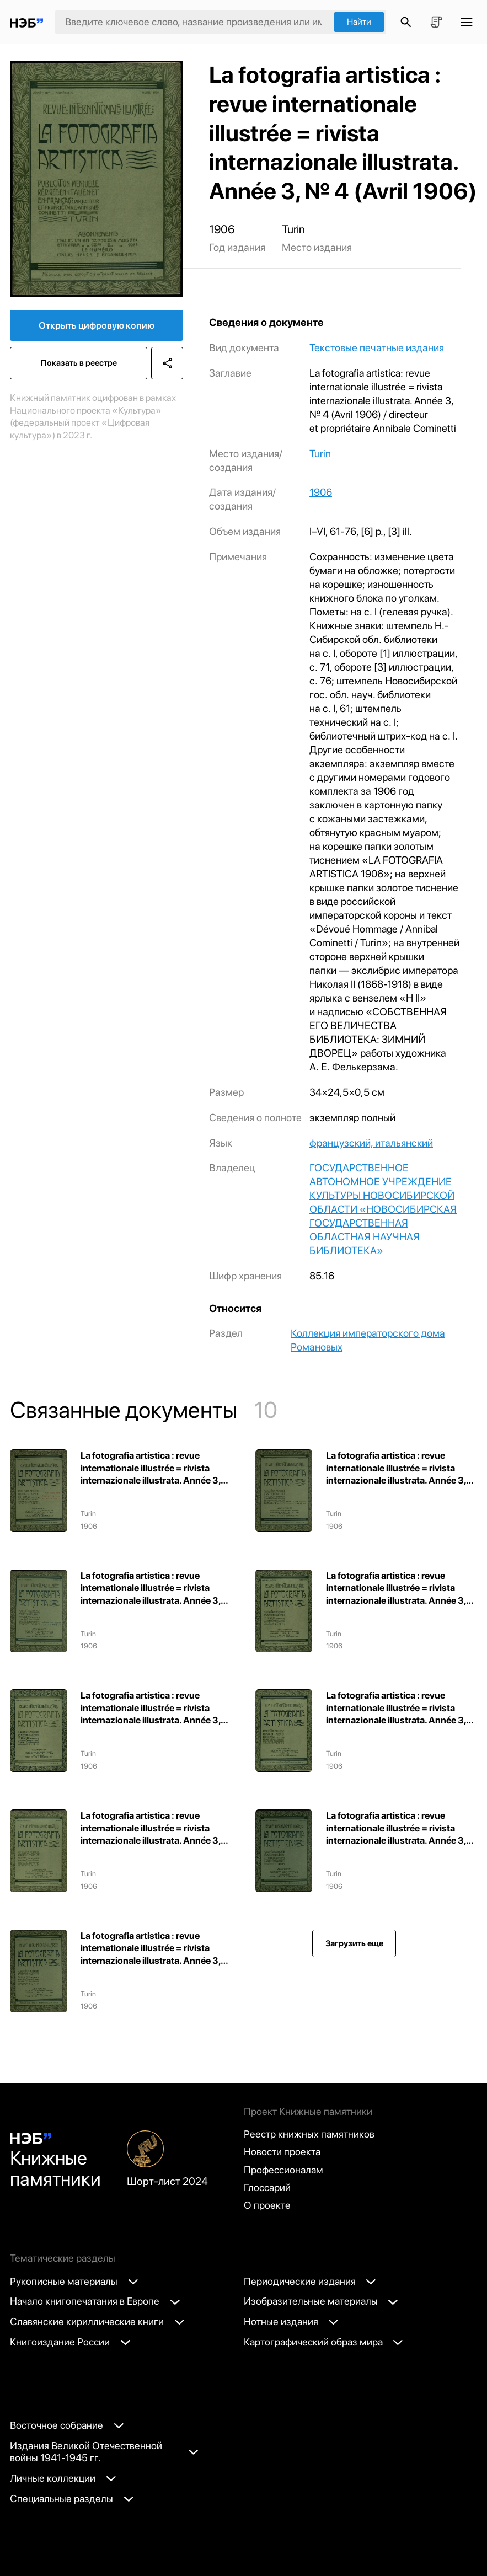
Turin (320, 453)
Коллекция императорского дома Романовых (368, 1340)
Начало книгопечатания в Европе (95, 2301)
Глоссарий (267, 2187)
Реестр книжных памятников (309, 2134)
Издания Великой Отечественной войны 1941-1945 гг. (103, 2452)
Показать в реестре (79, 363)
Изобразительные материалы (321, 2301)
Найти (359, 22)
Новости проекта (282, 2151)
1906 (320, 492)
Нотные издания (291, 2321)
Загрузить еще (354, 1943)
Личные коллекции (63, 2478)
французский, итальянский (371, 1143)
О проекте (267, 2205)
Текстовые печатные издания (376, 347)
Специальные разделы (71, 2498)
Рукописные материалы (74, 2281)
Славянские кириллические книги (97, 2321)
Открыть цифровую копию (96, 325)
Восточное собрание (67, 2425)
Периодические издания (310, 2281)
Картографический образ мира (323, 2342)
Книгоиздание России (70, 2342)
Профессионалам (283, 2170)
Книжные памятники (55, 2161)
